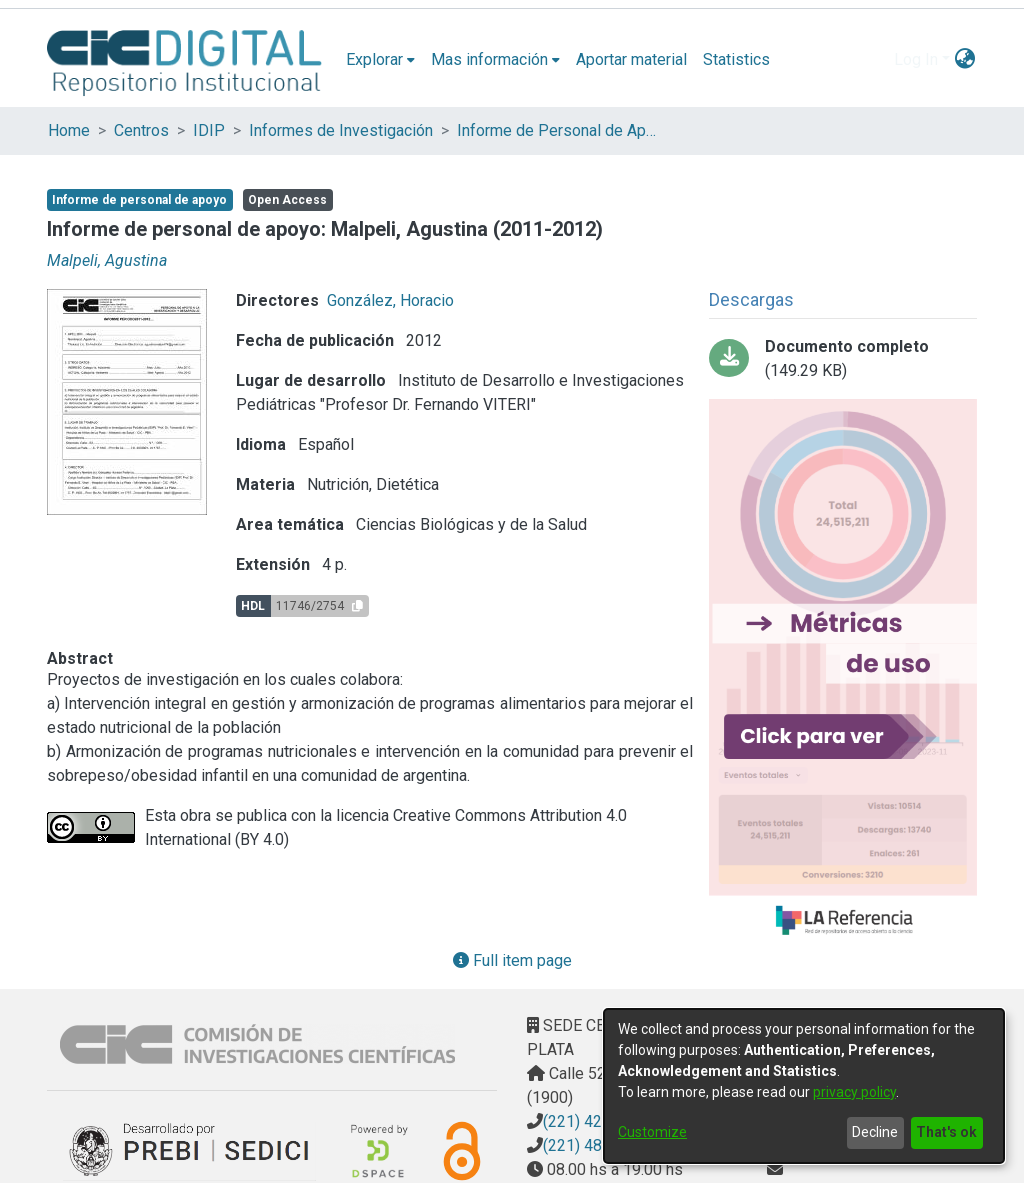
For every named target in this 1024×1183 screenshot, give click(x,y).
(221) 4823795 (595, 1145)
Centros (141, 130)
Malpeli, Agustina (107, 260)
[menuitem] (380, 60)
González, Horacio (390, 300)
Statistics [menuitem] (736, 59)
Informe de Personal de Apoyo (557, 130)
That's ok (946, 1132)
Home (69, 130)
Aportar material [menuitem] (631, 59)
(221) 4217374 (595, 1121)
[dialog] (804, 1086)
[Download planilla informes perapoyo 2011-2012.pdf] (843, 359)
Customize (652, 1132)
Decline (875, 1132)
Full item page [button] (512, 960)
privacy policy (854, 1092)
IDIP (209, 130)
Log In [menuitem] (916, 59)
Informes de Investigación (341, 130)
